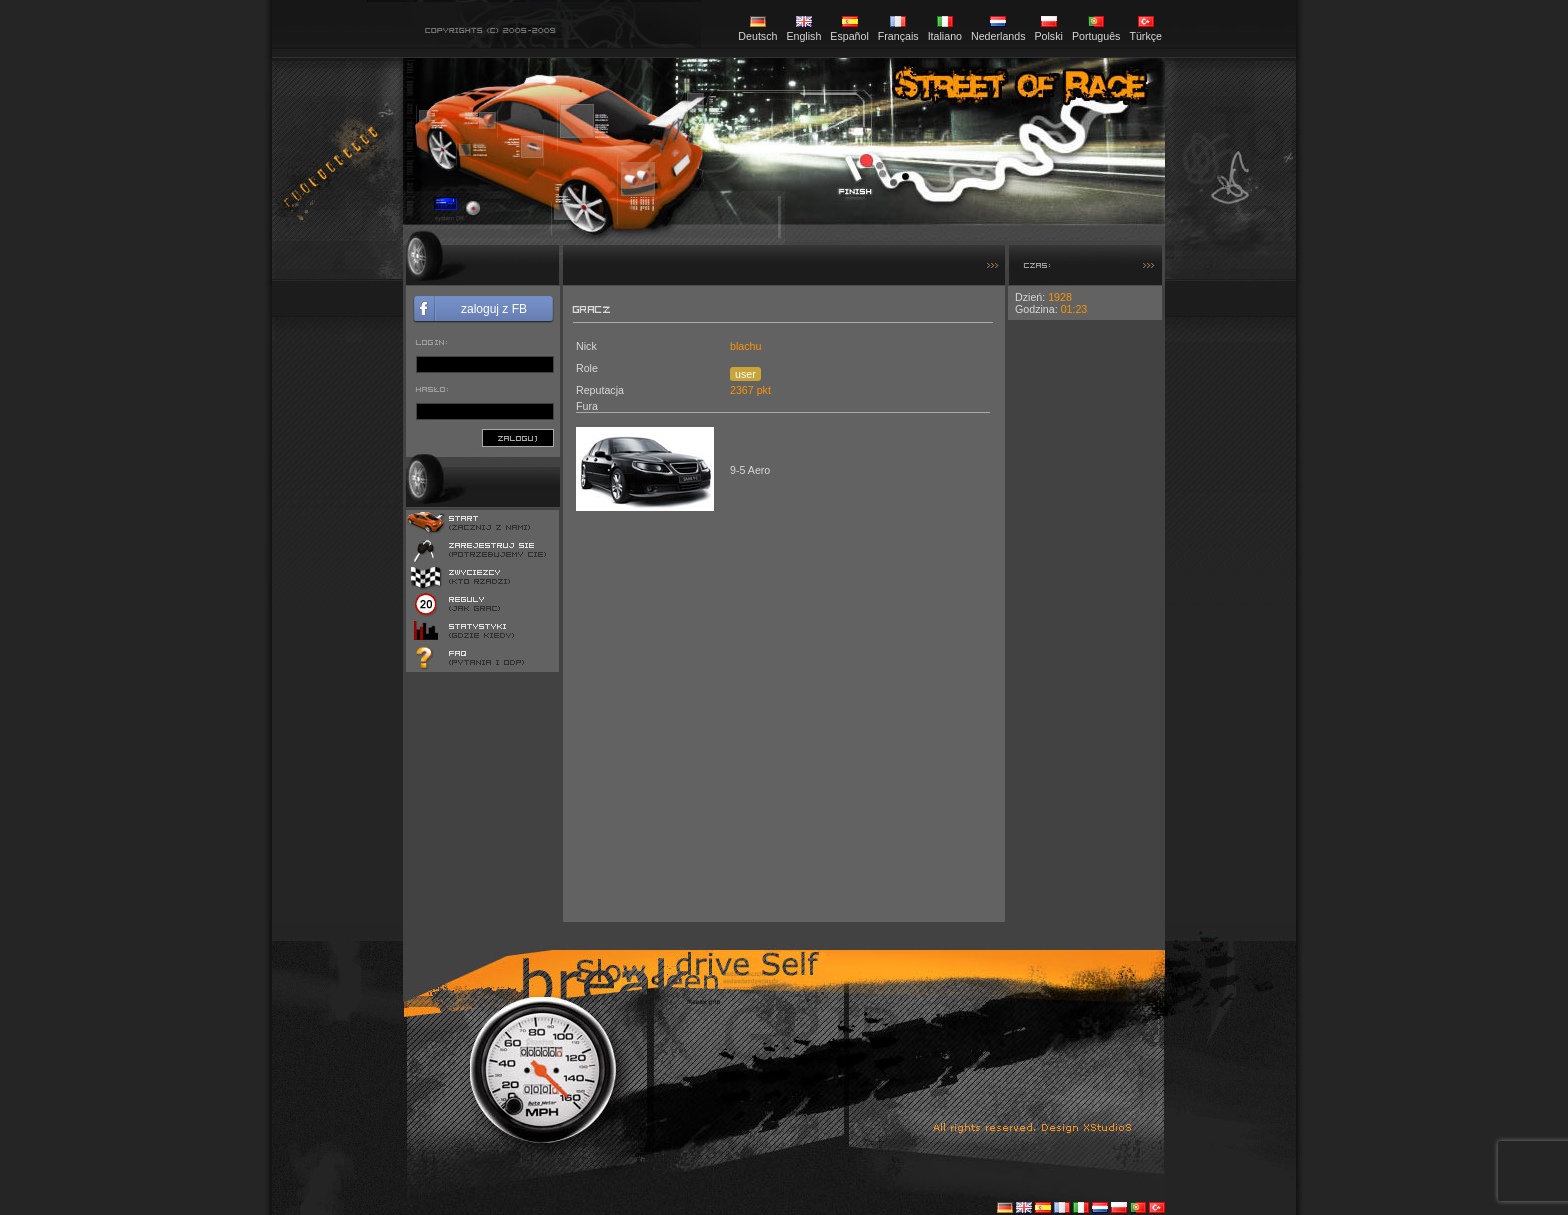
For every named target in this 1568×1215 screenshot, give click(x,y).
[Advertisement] (1085, 620)
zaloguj (518, 438)
